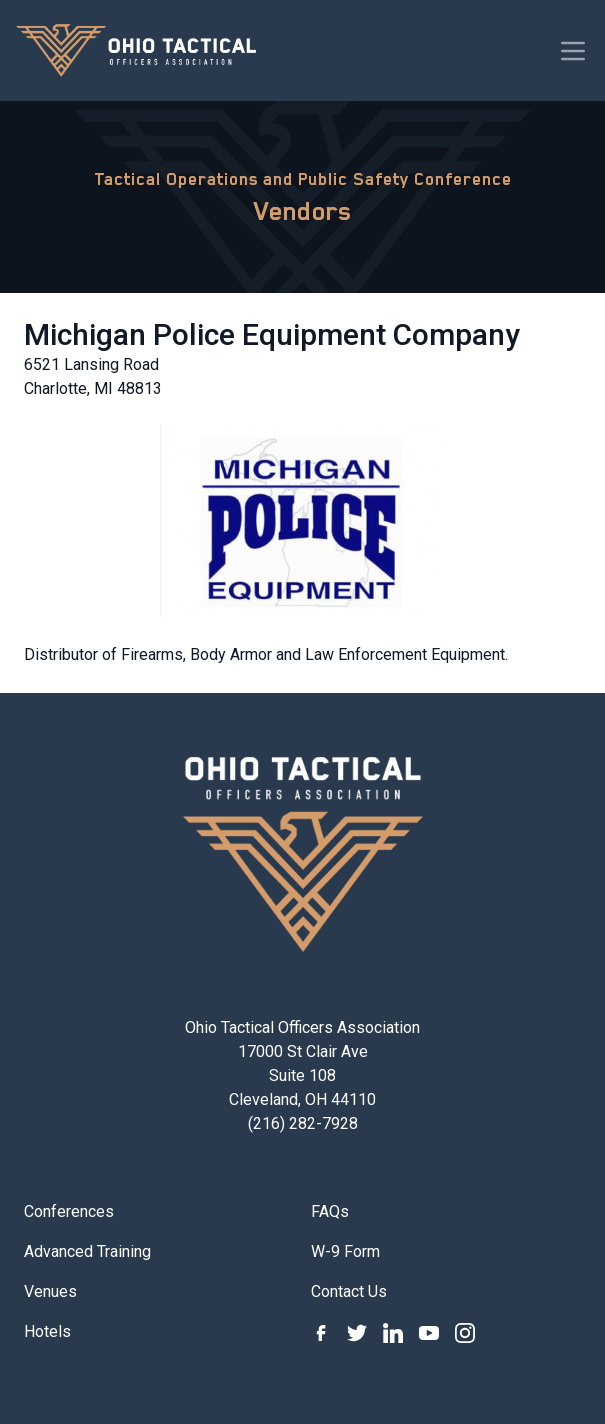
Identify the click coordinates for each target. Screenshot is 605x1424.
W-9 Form (345, 1251)
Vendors (303, 211)
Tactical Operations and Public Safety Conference (303, 179)
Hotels (47, 1331)
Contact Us (349, 1291)
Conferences (69, 1211)
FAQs (330, 1211)
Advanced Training (87, 1251)
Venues (50, 1291)
